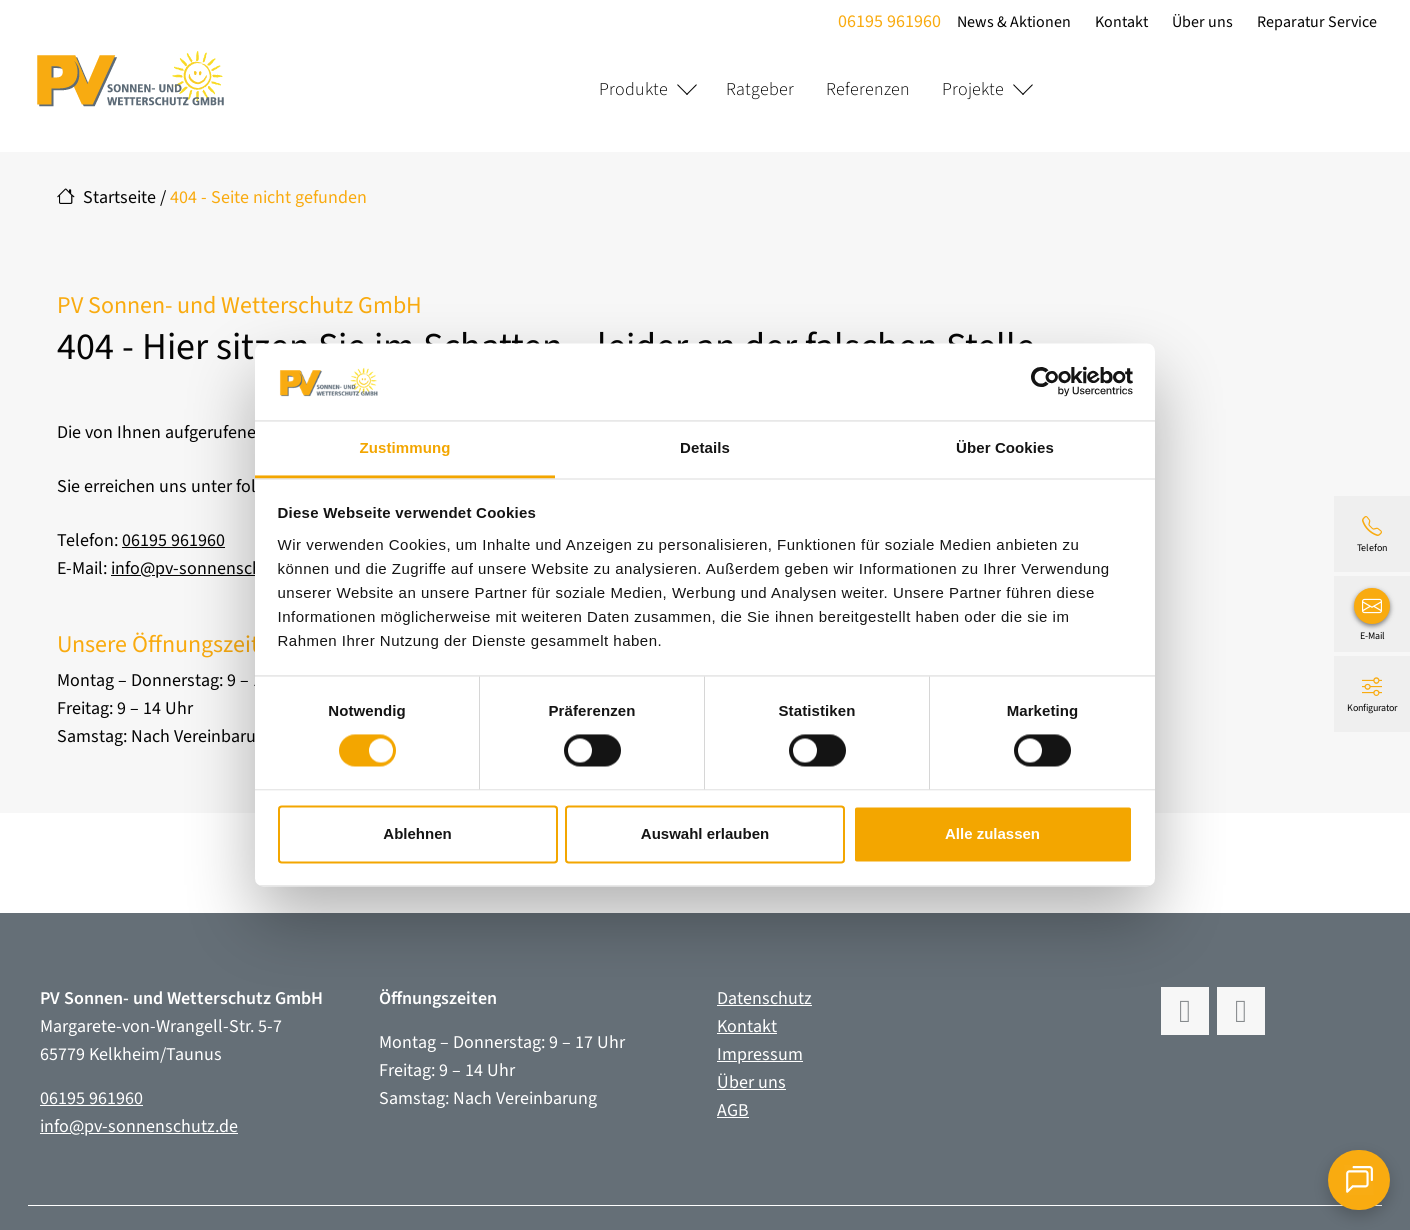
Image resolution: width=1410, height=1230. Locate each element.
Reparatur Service (1314, 22)
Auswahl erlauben (705, 833)
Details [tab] (705, 447)
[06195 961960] (1372, 534)
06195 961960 (886, 21)
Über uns (1199, 22)
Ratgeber (760, 89)
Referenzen (868, 89)
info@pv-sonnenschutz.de (210, 568)
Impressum (760, 1054)
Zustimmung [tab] (405, 447)
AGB (733, 1110)
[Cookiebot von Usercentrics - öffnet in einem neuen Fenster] (1045, 382)
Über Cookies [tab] (1005, 447)
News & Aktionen (1011, 22)
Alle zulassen (992, 833)
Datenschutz (764, 998)
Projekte (973, 89)
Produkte (633, 89)
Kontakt (1118, 22)
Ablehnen (417, 833)
